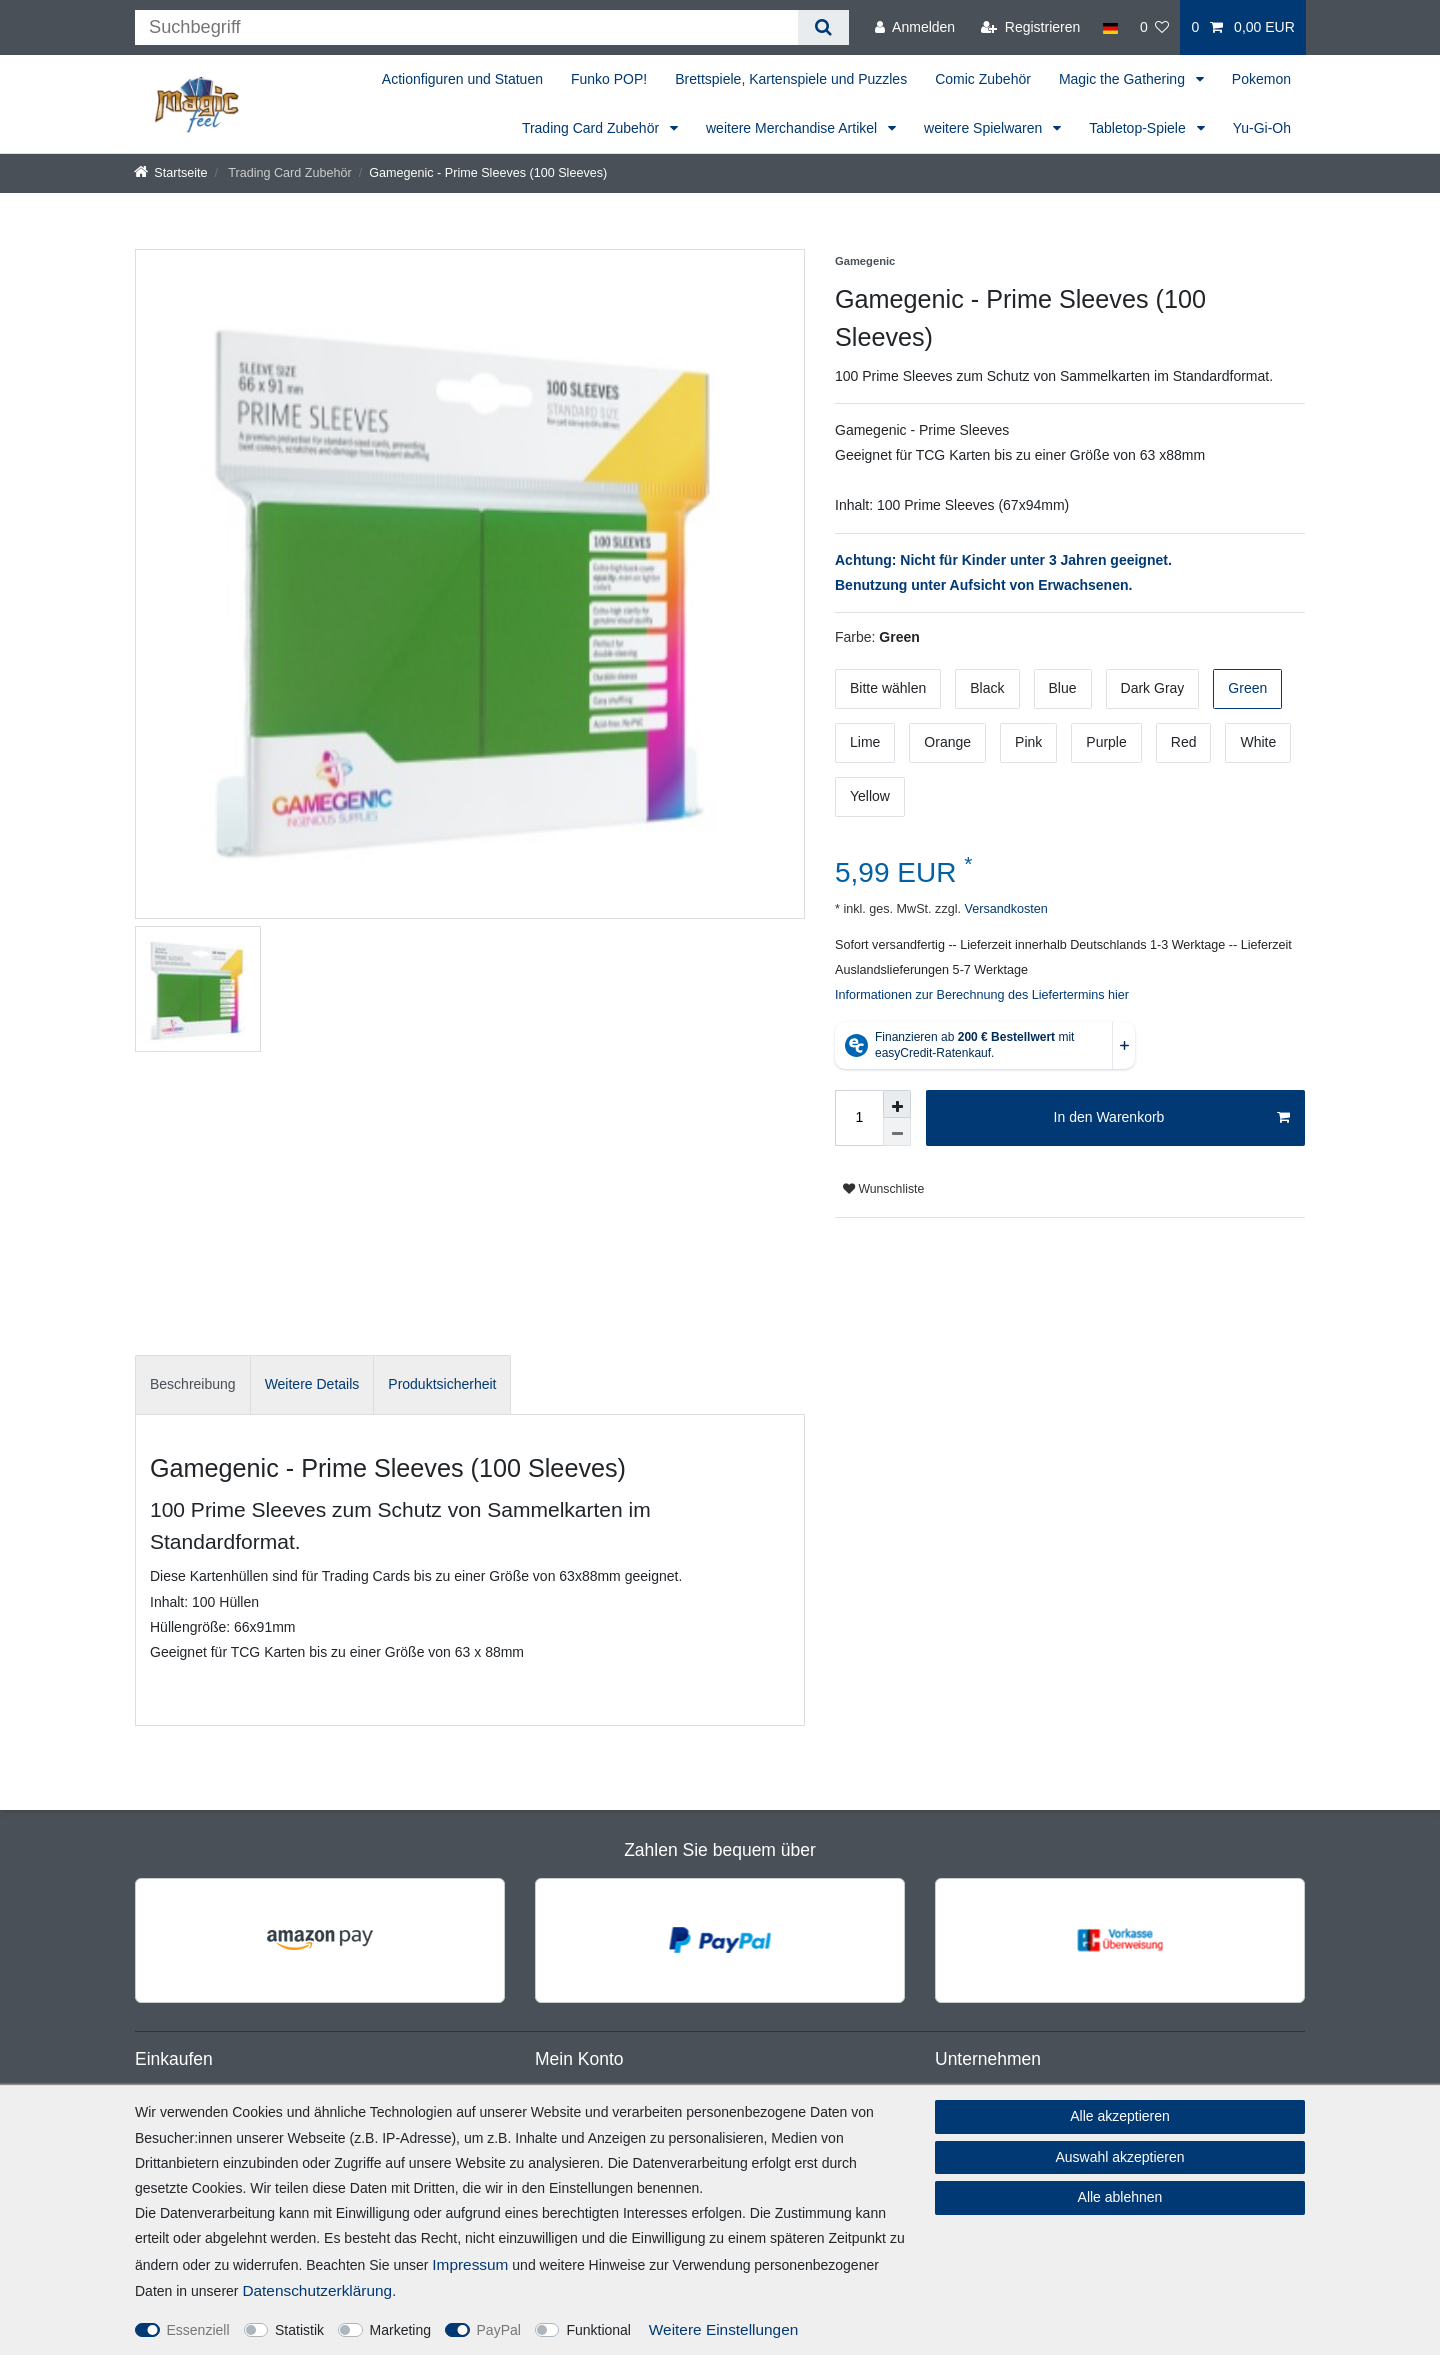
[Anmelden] (915, 27)
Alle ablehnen (1120, 2197)
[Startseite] (171, 173)
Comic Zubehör (983, 79)
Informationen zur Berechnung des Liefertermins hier (982, 995)
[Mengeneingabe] (859, 1118)
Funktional (598, 2330)
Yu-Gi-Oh (1262, 128)
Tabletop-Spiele (1139, 128)
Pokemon (1261, 79)
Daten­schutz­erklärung (317, 2290)
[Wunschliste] (1155, 27)
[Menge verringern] (897, 1132)
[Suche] (823, 27)
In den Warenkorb (1172, 1118)
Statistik (299, 2330)
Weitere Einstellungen (723, 2329)
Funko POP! (609, 79)
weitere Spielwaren (985, 128)
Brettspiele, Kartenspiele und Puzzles (791, 79)
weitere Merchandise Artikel (793, 128)
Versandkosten (1004, 909)
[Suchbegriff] (466, 27)
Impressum (470, 2264)
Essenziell (198, 2330)
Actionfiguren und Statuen (462, 79)
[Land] (1109, 27)
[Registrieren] (1030, 27)
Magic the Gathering (1124, 79)
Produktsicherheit (442, 1384)
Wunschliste (883, 1189)
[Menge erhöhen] (897, 1104)
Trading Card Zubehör (592, 128)
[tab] (193, 1384)
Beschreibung (193, 1384)
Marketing (400, 2330)
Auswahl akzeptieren (1119, 2157)
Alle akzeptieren (1120, 2116)
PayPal (499, 2330)
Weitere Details (312, 1384)
